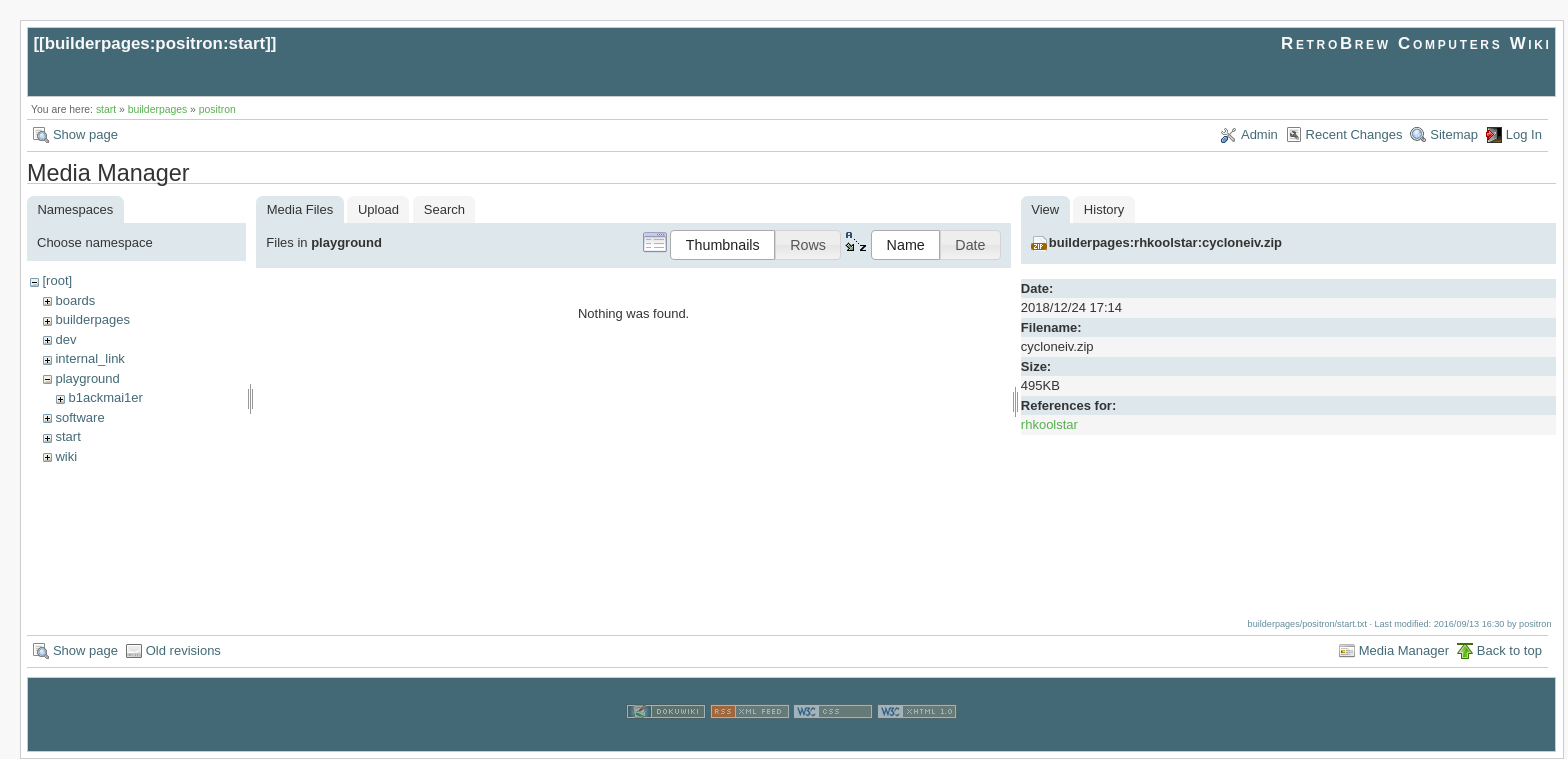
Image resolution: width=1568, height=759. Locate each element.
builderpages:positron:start (155, 43)
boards (75, 300)
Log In (1524, 134)
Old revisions (183, 650)
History (1104, 209)
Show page (85, 134)
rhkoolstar (1049, 424)
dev (65, 339)
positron (217, 109)
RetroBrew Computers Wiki (1416, 43)
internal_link (89, 358)
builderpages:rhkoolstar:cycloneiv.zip (1165, 242)
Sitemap (1454, 134)
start (106, 109)
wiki (66, 456)
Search (444, 209)
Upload (378, 209)
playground (87, 378)
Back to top (1509, 650)
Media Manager (1404, 650)
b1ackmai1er (105, 397)
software (79, 417)
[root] (57, 280)
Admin (1259, 134)
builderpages (158, 109)
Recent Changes (1354, 134)
